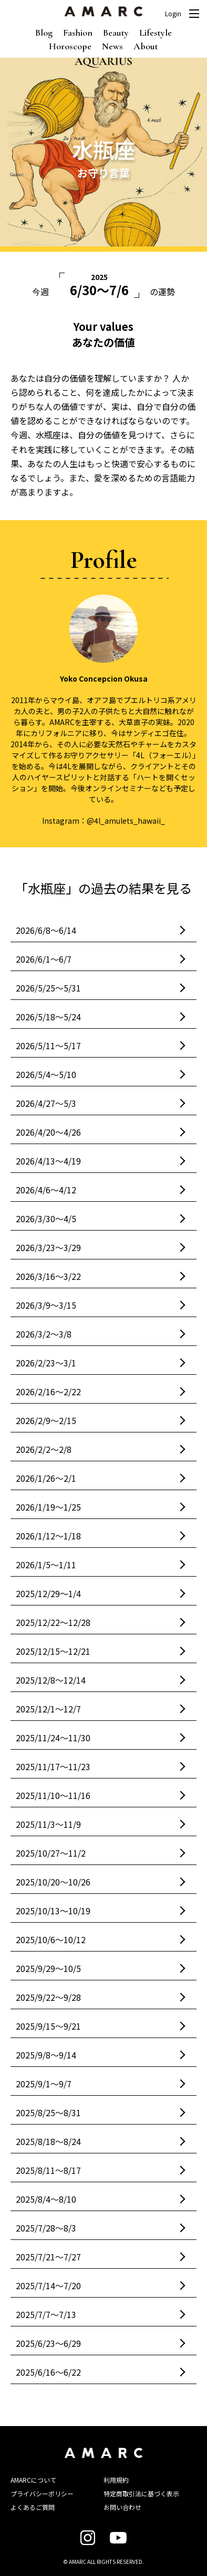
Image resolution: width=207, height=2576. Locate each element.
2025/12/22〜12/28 (53, 1622)
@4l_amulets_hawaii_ (126, 820)
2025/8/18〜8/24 (48, 2141)
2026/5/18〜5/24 (48, 1016)
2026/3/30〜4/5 (46, 1218)
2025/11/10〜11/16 (53, 1795)
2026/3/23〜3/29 (48, 1247)
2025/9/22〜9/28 (48, 1997)
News (112, 46)
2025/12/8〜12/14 (51, 1680)
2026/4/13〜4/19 (48, 1161)
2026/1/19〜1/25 (48, 1507)
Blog (44, 32)
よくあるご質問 (33, 2507)
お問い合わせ (122, 2507)
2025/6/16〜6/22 (48, 2372)
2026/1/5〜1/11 (46, 1564)
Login (173, 13)
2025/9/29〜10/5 (48, 1968)
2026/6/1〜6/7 (43, 959)
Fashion (77, 32)
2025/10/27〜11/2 (51, 1853)
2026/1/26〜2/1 (46, 1478)
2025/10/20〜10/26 (53, 1882)
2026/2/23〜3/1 (46, 1362)
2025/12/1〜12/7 (48, 1708)
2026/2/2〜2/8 (43, 1449)
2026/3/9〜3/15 (46, 1305)
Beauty (116, 32)
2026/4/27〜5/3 (46, 1103)
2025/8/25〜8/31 (48, 2112)
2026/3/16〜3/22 (48, 1276)
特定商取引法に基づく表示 (141, 2493)
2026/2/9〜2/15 (46, 1420)
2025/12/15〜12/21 (53, 1651)
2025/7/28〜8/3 (46, 2228)
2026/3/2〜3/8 (43, 1334)
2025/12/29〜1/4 (48, 1593)
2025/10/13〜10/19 (53, 1910)
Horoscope (70, 46)
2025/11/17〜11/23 (53, 1766)
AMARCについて (33, 2479)
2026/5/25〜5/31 (48, 988)
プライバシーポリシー (42, 2493)
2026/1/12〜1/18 (48, 1535)
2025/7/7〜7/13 (46, 2314)
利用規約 (116, 2479)
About (145, 46)
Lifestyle (155, 32)
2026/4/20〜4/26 (48, 1132)
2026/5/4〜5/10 (46, 1074)
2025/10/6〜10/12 (51, 1939)
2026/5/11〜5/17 (48, 1045)
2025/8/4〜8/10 (46, 2199)
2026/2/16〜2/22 (48, 1391)
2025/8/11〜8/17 (48, 2170)
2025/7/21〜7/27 (48, 2256)
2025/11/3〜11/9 (48, 1824)
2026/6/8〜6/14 (46, 930)
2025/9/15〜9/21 (48, 2026)
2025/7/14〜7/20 (48, 2285)
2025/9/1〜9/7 (43, 2083)
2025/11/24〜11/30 (53, 1737)
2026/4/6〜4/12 (46, 1189)
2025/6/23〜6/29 (48, 2343)
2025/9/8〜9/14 (46, 2055)
